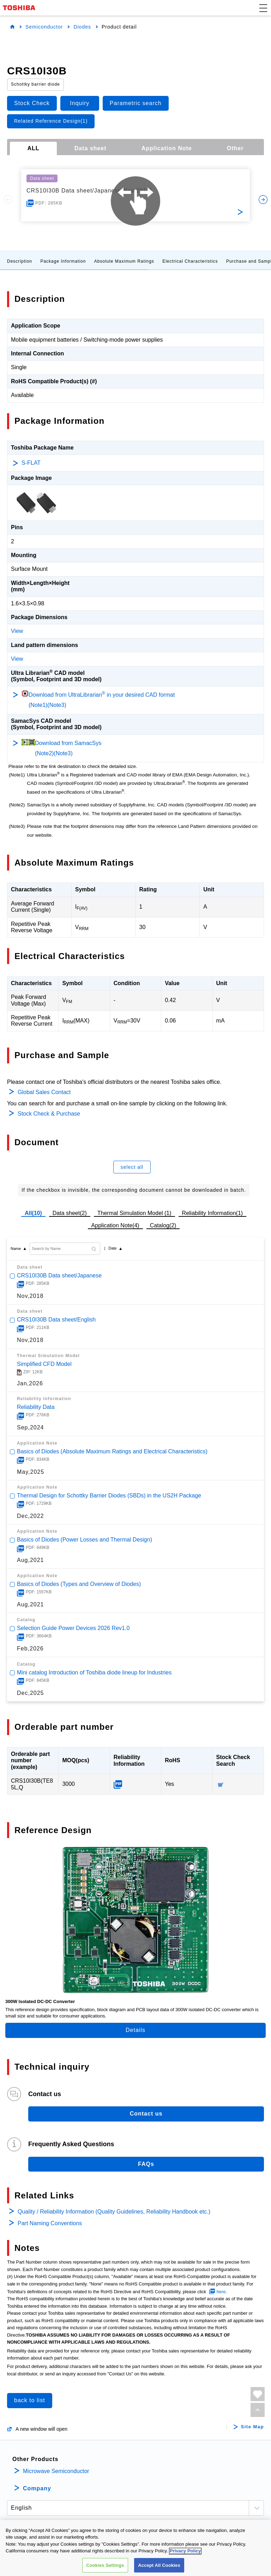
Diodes (82, 27)
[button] (263, 8)
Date (112, 1248)
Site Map (252, 2426)
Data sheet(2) (70, 1213)
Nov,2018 (30, 1296)
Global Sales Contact (44, 1092)
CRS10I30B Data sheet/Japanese (59, 1275)
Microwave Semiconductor (56, 2471)
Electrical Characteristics (190, 261)
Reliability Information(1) (212, 1213)
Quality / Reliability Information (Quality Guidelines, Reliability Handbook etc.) (114, 2212)
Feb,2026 (30, 1649)
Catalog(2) (163, 1225)
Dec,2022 (30, 1516)
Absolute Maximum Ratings (124, 261)
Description (19, 261)
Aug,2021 (30, 1560)
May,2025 (30, 1472)
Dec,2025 (30, 1693)
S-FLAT (31, 463)
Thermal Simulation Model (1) (134, 1213)
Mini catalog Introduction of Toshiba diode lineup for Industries (94, 1672)
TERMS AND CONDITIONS (112, 2541)
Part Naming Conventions (50, 2223)
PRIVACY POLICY (53, 2541)
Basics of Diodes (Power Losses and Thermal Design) (84, 1540)
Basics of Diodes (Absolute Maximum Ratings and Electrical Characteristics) (112, 1451)
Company (37, 2488)
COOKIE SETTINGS (173, 2541)
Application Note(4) (115, 1225)
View (17, 631)
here (221, 2291)
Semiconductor (44, 27)
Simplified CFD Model (44, 1364)
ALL (34, 148)
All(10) (33, 1213)
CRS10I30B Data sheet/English (56, 1320)
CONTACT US (221, 2541)
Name (16, 1248)
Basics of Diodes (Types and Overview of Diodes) (79, 1584)
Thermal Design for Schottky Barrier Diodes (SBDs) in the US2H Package (109, 1495)
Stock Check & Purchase (49, 1114)
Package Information (63, 261)
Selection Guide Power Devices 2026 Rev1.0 (73, 1628)
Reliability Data (36, 1407)
